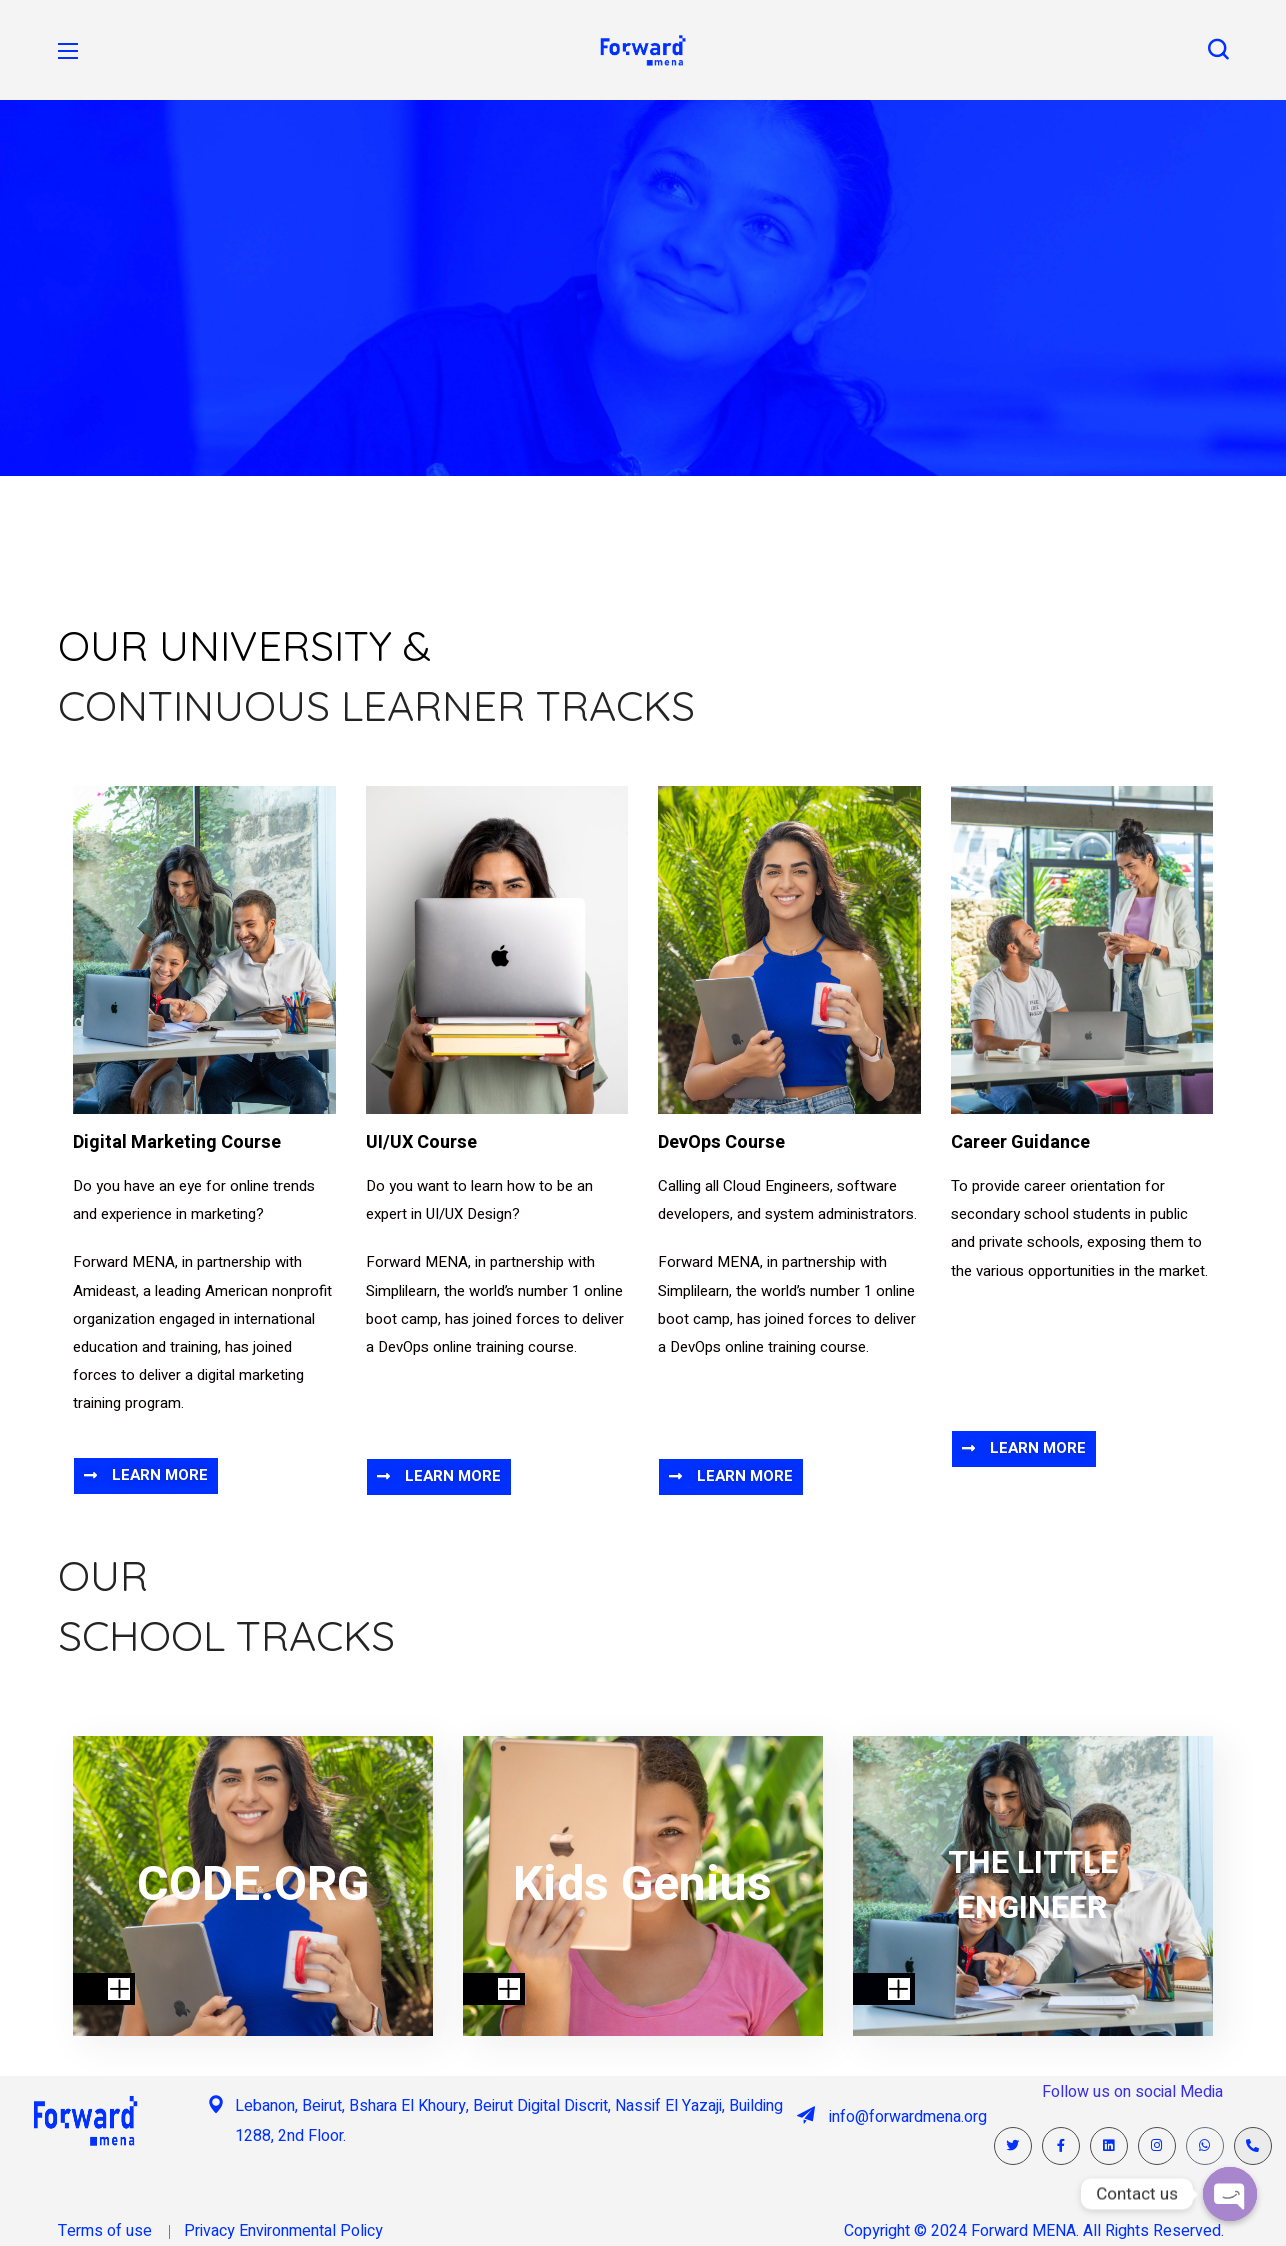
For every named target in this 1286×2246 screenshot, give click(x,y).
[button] (1218, 50)
